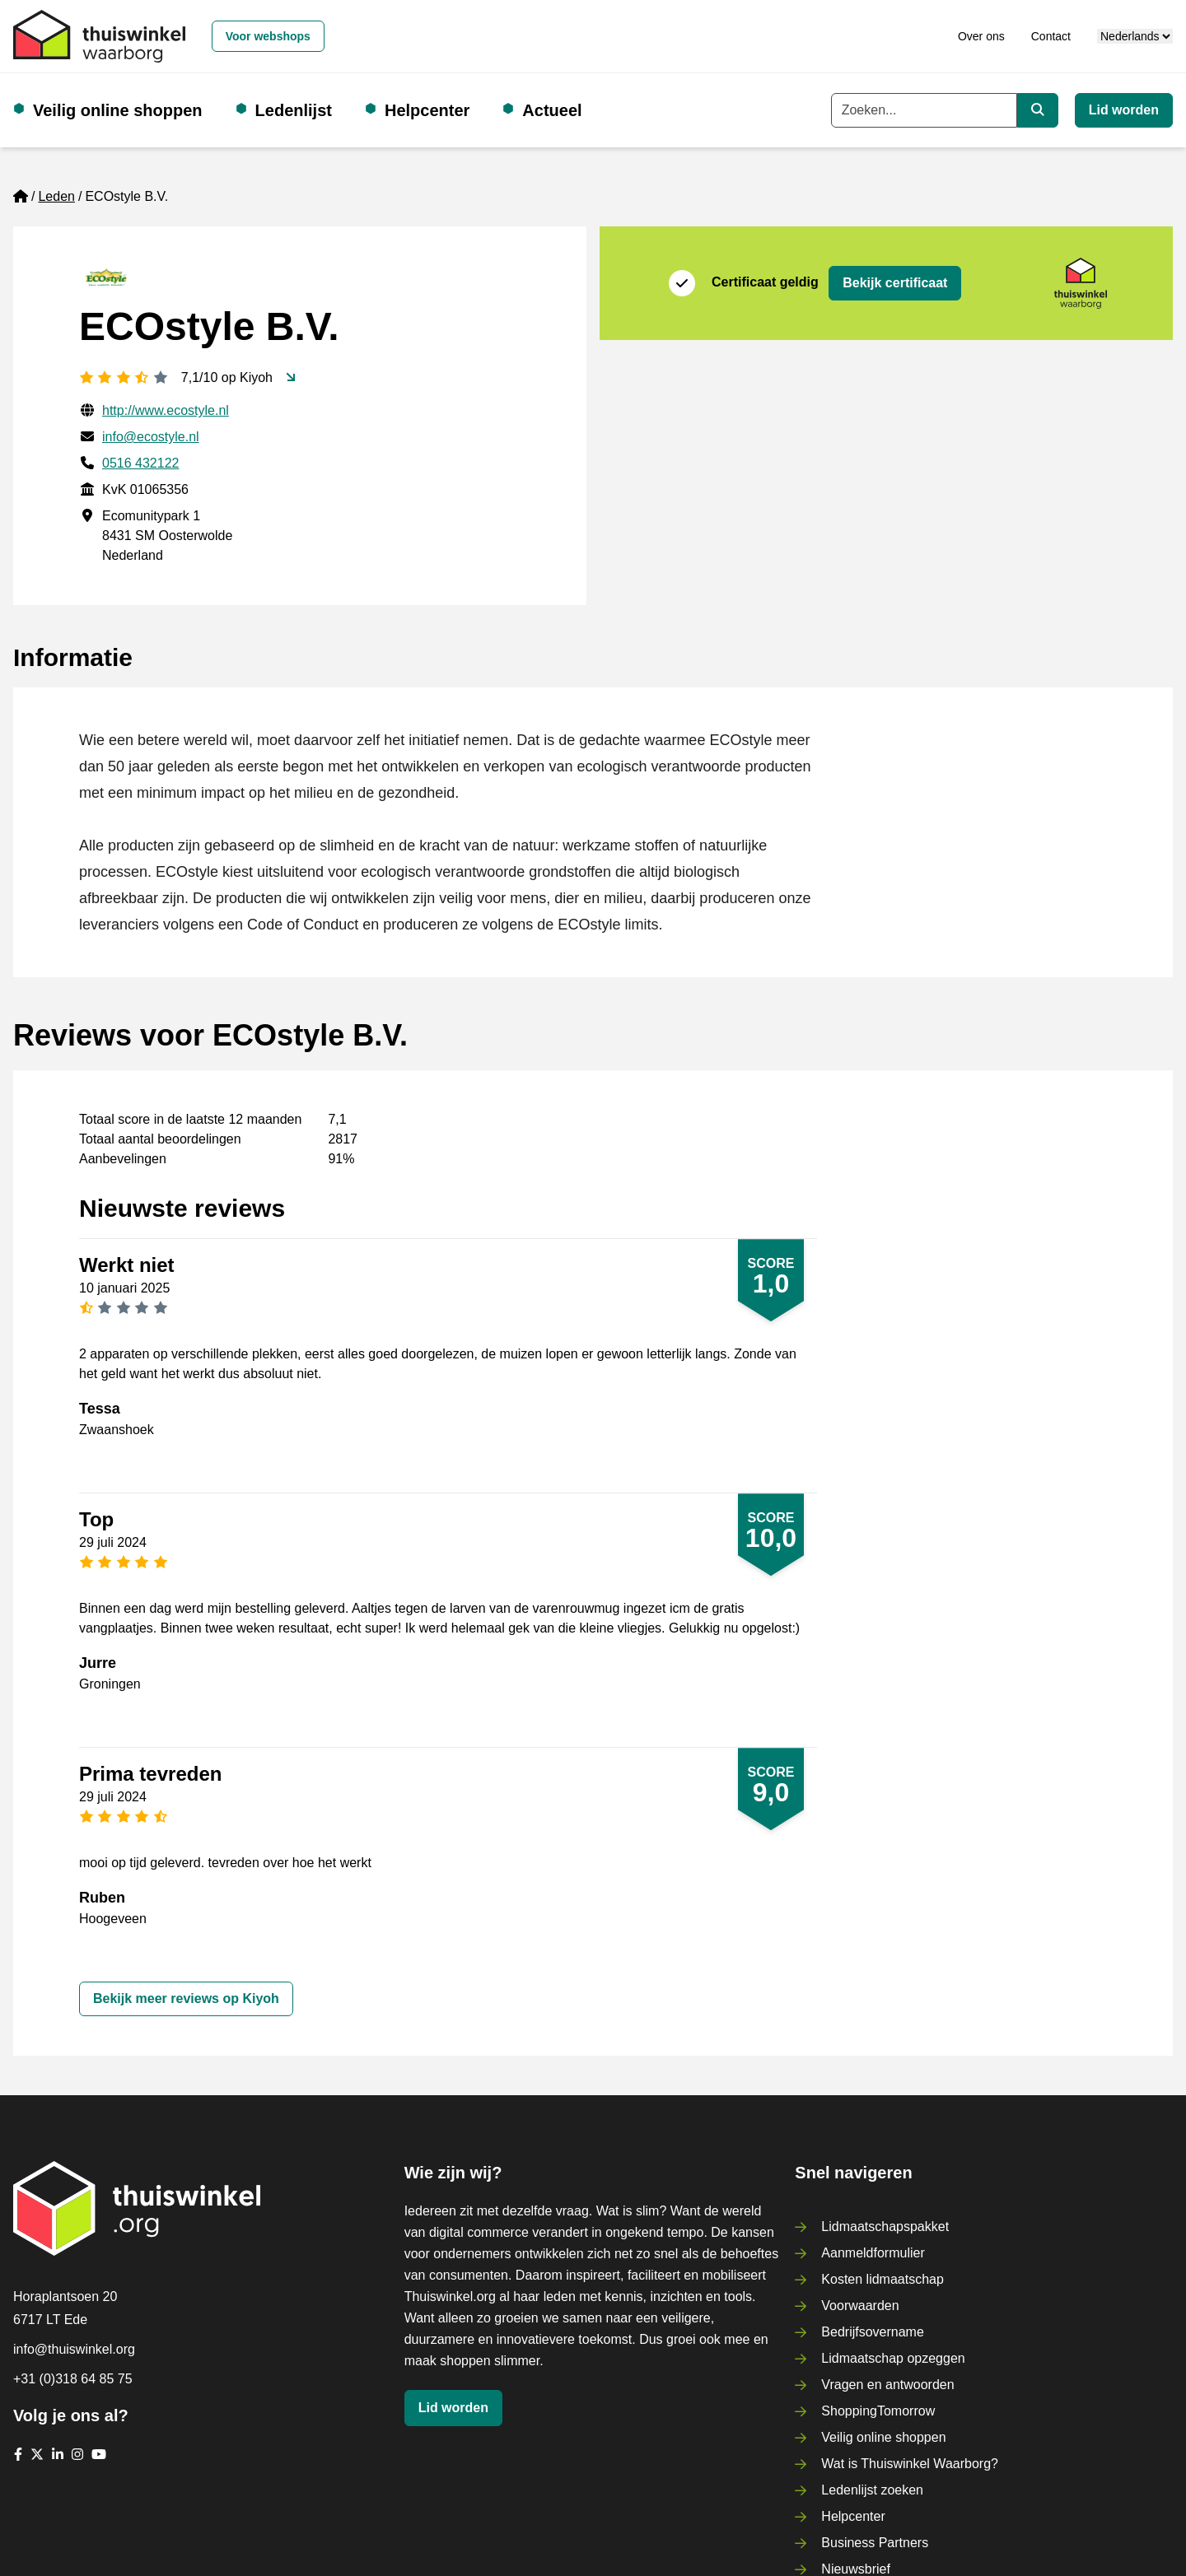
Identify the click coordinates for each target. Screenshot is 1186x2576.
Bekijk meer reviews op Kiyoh (186, 1998)
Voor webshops (268, 36)
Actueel (551, 110)
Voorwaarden (860, 2306)
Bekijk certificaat (895, 283)
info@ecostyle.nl (150, 437)
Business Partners (874, 2543)
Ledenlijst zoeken (872, 2490)
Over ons (981, 36)
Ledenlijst (293, 110)
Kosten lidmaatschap (882, 2279)
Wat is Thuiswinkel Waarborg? (909, 2464)
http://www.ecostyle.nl (165, 410)
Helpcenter (427, 110)
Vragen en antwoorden (887, 2385)
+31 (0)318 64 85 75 (73, 2379)
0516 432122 (140, 463)
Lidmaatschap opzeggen (892, 2358)
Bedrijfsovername (872, 2332)
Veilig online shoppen (118, 110)
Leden (56, 196)
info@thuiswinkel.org (74, 2349)
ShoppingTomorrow (878, 2411)
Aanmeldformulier (872, 2253)
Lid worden (1124, 110)
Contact (1051, 36)
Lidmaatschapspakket (885, 2227)
